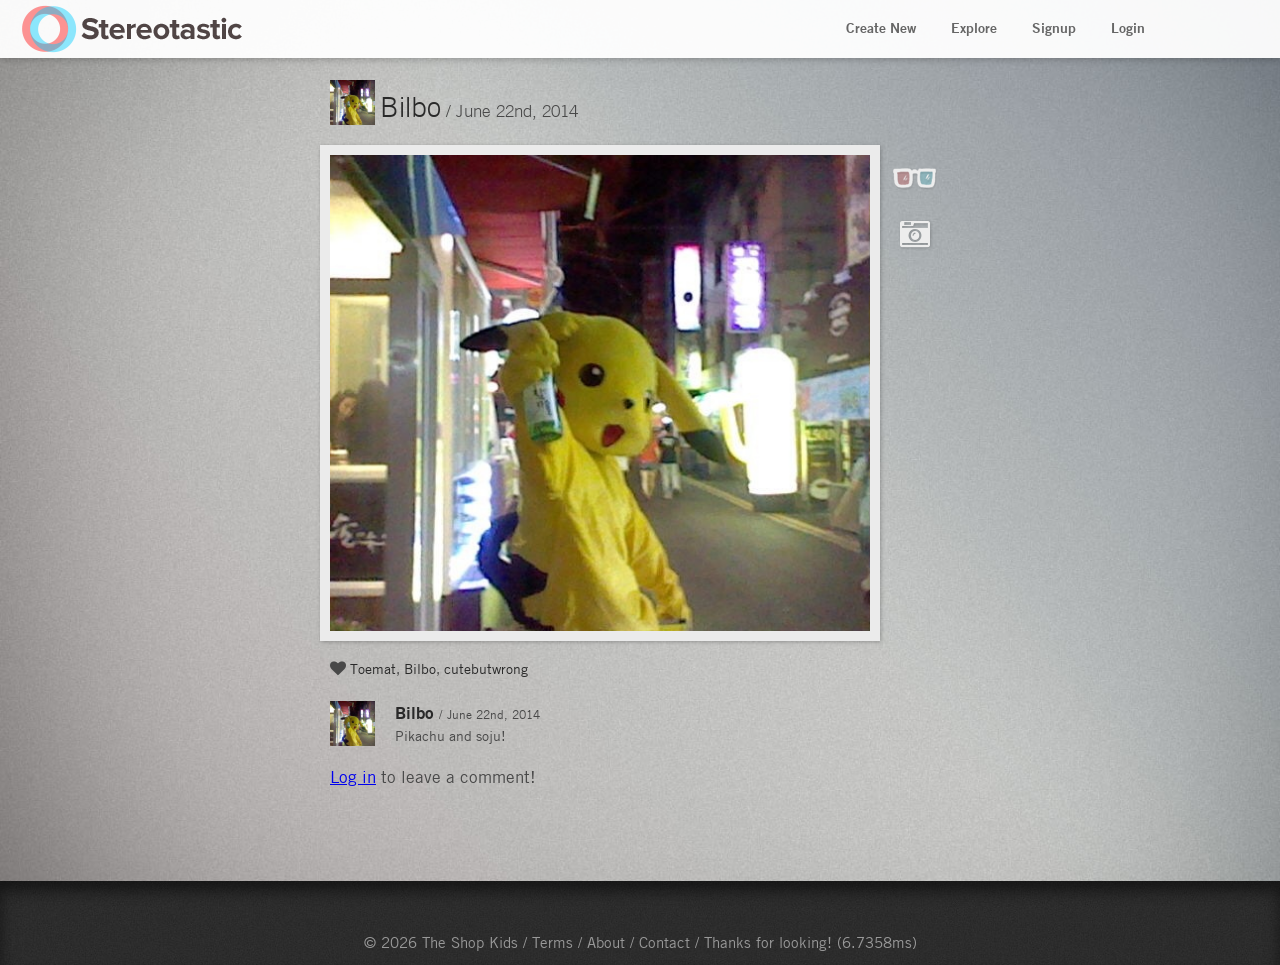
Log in (353, 777)
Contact (664, 942)
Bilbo (410, 106)
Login (1128, 28)
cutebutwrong (486, 668)
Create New (881, 28)
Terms (552, 942)
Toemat (373, 668)
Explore (974, 28)
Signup (1054, 28)
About (606, 942)
